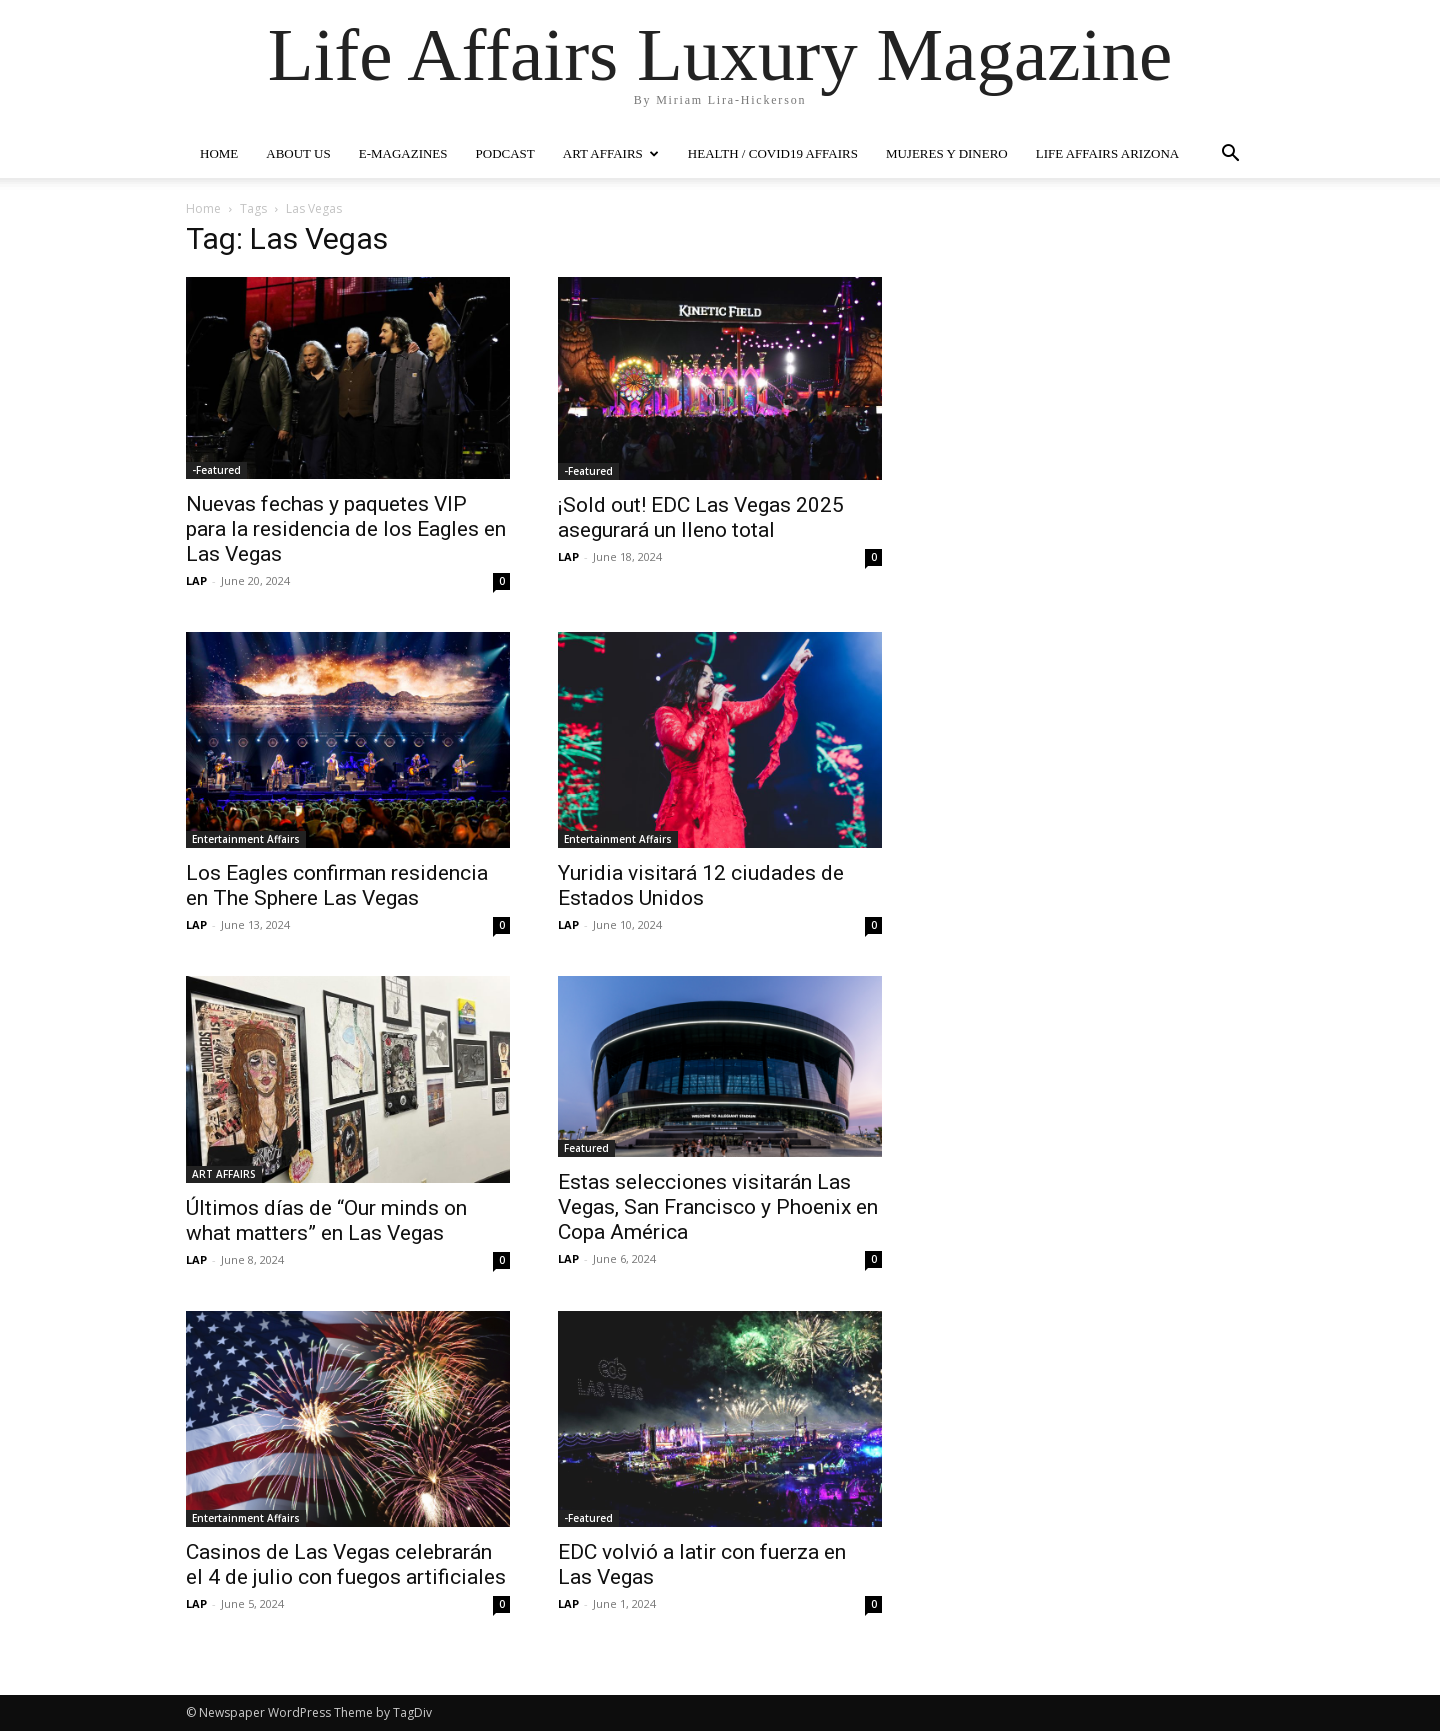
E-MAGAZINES (403, 153)
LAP (196, 580)
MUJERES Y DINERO (947, 153)
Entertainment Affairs (246, 839)
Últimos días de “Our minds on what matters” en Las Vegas (326, 1220)
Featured (586, 1148)
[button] (1230, 155)
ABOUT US (298, 153)
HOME (219, 153)
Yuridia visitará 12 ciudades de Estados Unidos (701, 885)
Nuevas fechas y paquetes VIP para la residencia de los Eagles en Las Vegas (346, 529)
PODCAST (505, 153)
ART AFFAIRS (611, 153)
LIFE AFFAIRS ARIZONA (1108, 153)
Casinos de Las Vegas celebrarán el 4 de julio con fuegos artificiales (346, 1564)
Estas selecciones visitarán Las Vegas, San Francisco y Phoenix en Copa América (718, 1207)
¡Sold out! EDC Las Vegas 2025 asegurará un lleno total (701, 517)
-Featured (216, 470)
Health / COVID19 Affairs (773, 153)
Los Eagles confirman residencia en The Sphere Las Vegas (337, 885)
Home (203, 208)
